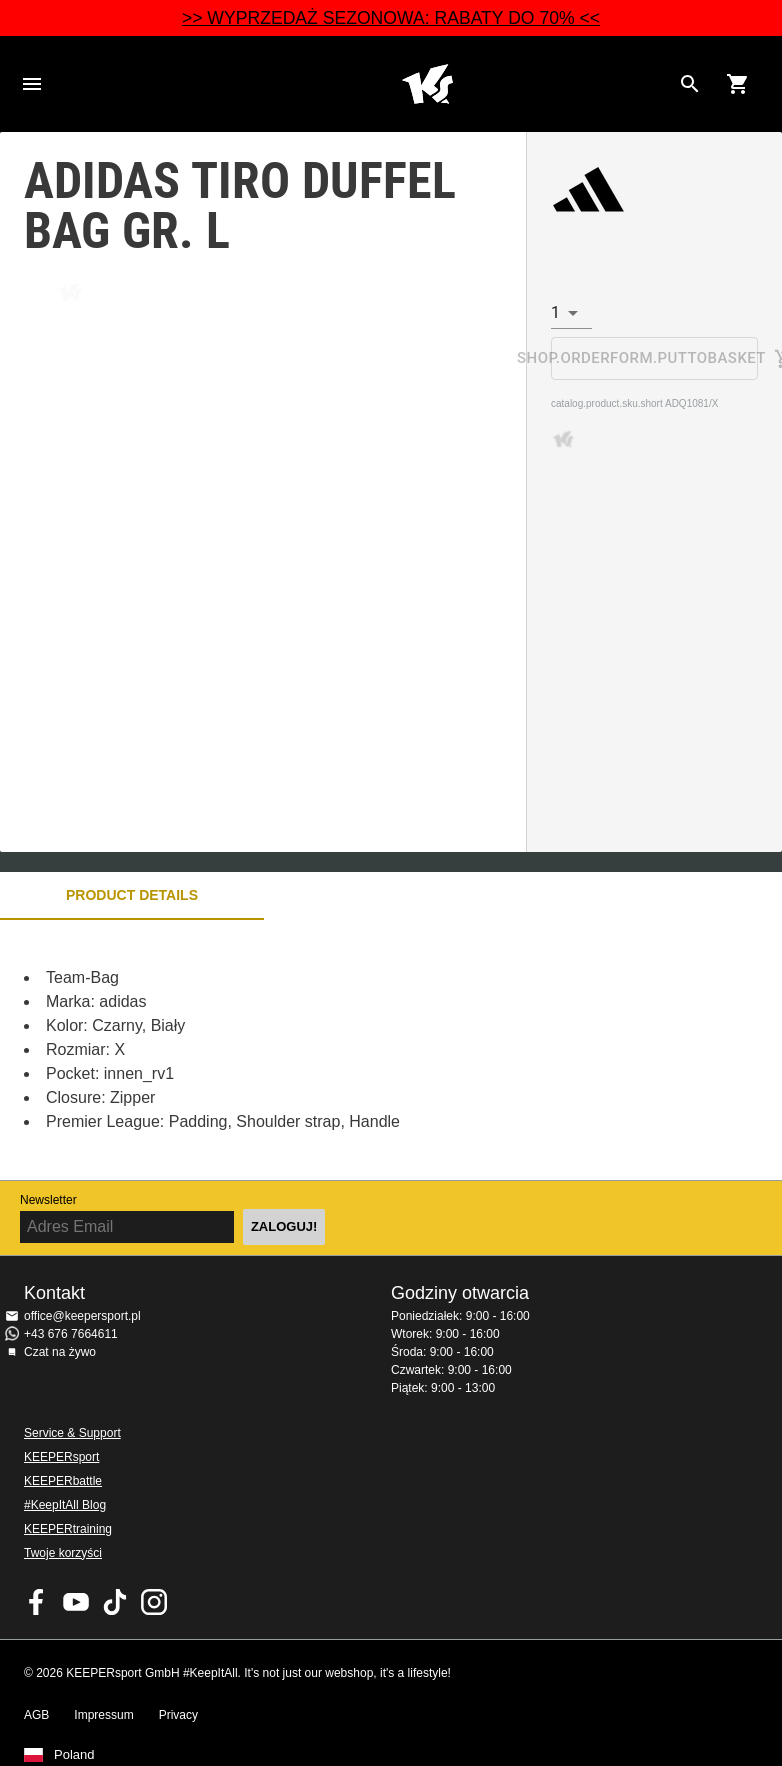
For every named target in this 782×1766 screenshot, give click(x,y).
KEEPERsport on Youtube (76, 1602)
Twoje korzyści (63, 1553)
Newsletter (48, 1200)
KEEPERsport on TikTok (115, 1602)
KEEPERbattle (63, 1481)
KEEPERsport (61, 1457)
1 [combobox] (555, 312)
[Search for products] (690, 84)
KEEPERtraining (68, 1529)
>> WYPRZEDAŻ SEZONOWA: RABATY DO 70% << (391, 18)
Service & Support (72, 1433)
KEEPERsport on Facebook (37, 1602)
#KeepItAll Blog (65, 1505)
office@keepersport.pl (82, 1316)
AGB (36, 1715)
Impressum (103, 1715)
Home (427, 84)
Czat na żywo (60, 1352)
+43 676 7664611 (71, 1334)
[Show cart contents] (738, 84)
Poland (74, 1755)
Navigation (32, 84)
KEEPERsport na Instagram (154, 1602)
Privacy (178, 1715)
